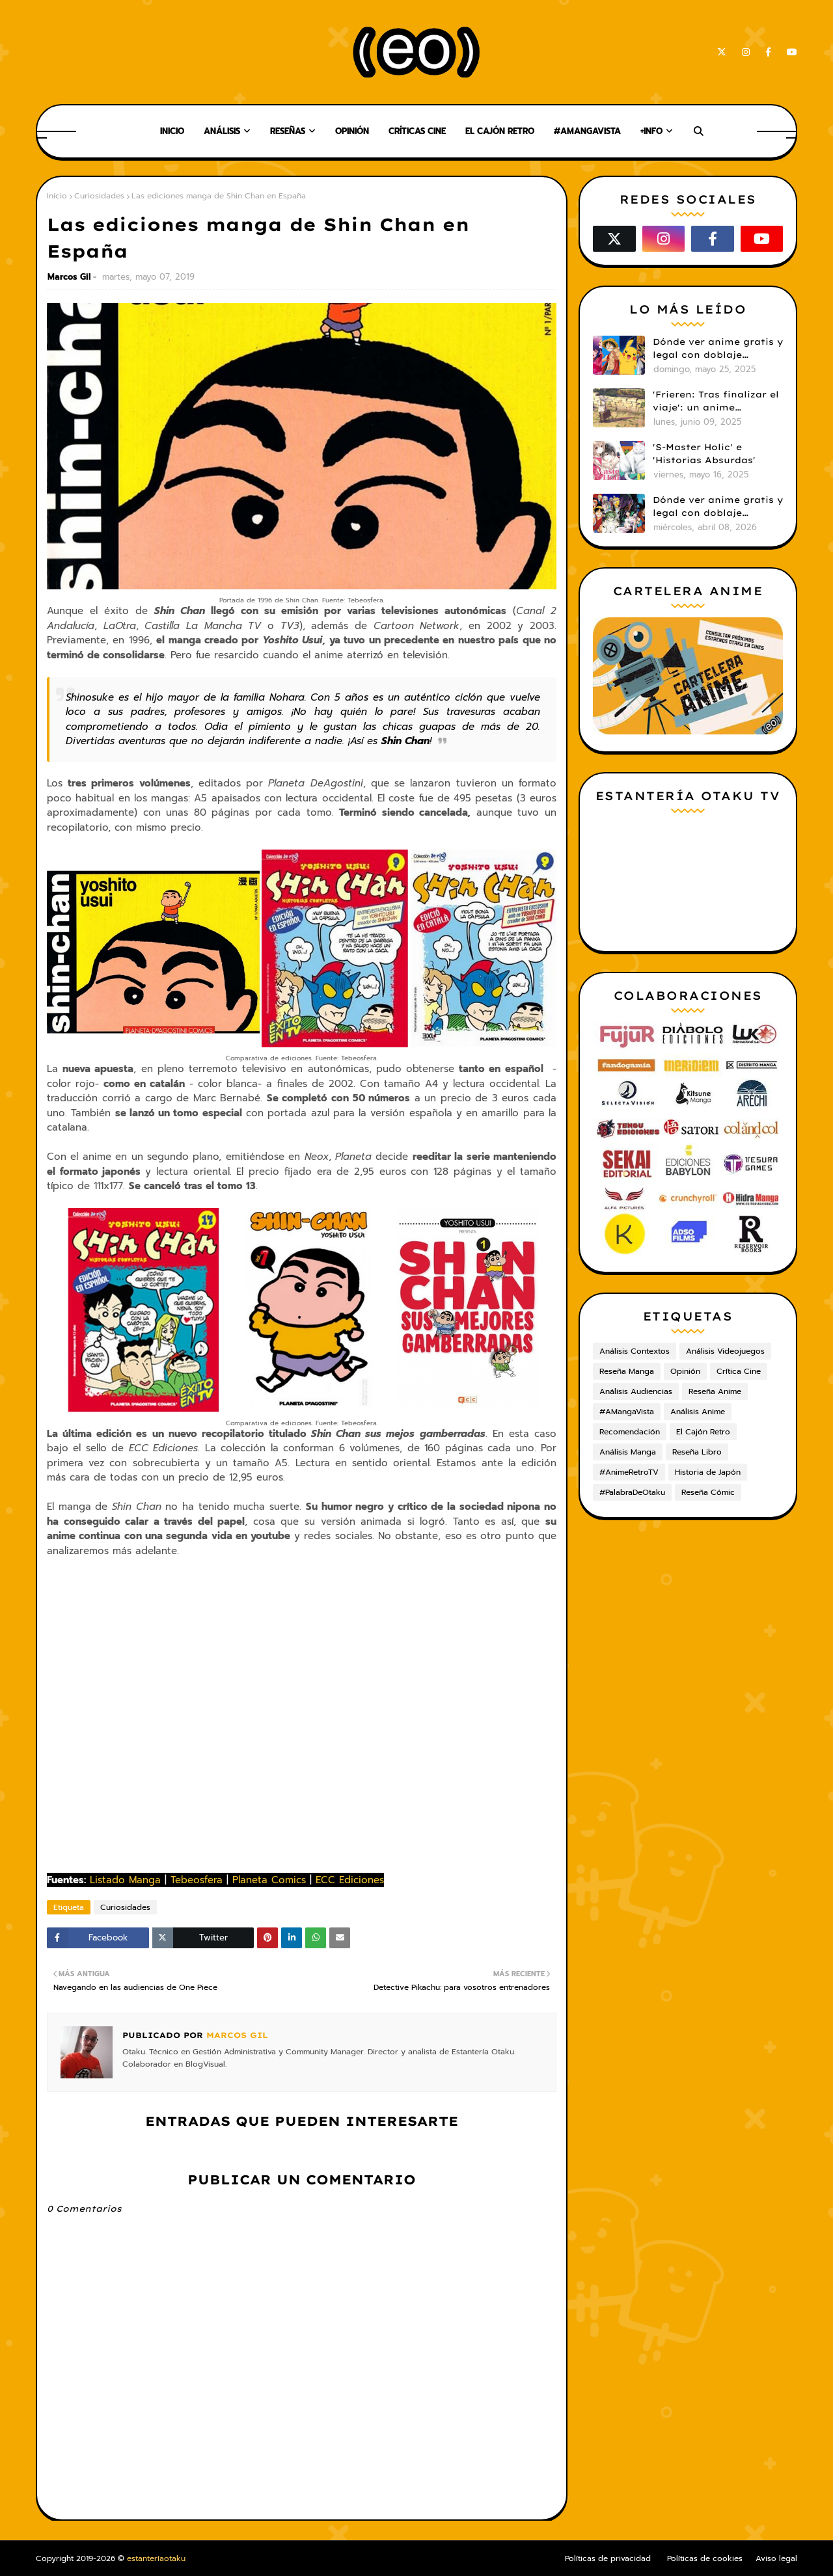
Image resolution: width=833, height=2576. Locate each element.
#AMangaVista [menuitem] (587, 131)
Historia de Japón (708, 1472)
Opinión (685, 1371)
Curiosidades (99, 196)
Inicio (57, 196)
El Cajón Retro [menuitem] (499, 131)
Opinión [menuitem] (352, 131)
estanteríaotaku (156, 2558)
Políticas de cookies (705, 2558)
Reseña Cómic (708, 1492)
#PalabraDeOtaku (632, 1492)
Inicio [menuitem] (172, 131)
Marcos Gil (69, 277)
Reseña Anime (715, 1391)
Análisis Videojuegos (725, 1351)
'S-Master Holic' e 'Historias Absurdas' (704, 453)
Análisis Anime (697, 1411)
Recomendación (629, 1432)
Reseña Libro (697, 1452)
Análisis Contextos (634, 1351)
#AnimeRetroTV (629, 1472)
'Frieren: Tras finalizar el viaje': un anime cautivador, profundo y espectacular (716, 401)
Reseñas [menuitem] (287, 131)
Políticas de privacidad (608, 2558)
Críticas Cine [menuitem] (417, 131)
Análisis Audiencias (635, 1391)
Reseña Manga (626, 1371)
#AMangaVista (626, 1411)
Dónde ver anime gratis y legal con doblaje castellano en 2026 (718, 506)
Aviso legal (776, 2558)
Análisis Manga (627, 1452)
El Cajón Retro (703, 1432)
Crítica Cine (739, 1371)
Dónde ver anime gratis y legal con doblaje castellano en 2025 (718, 348)
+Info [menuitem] (651, 131)
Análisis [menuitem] (222, 131)
